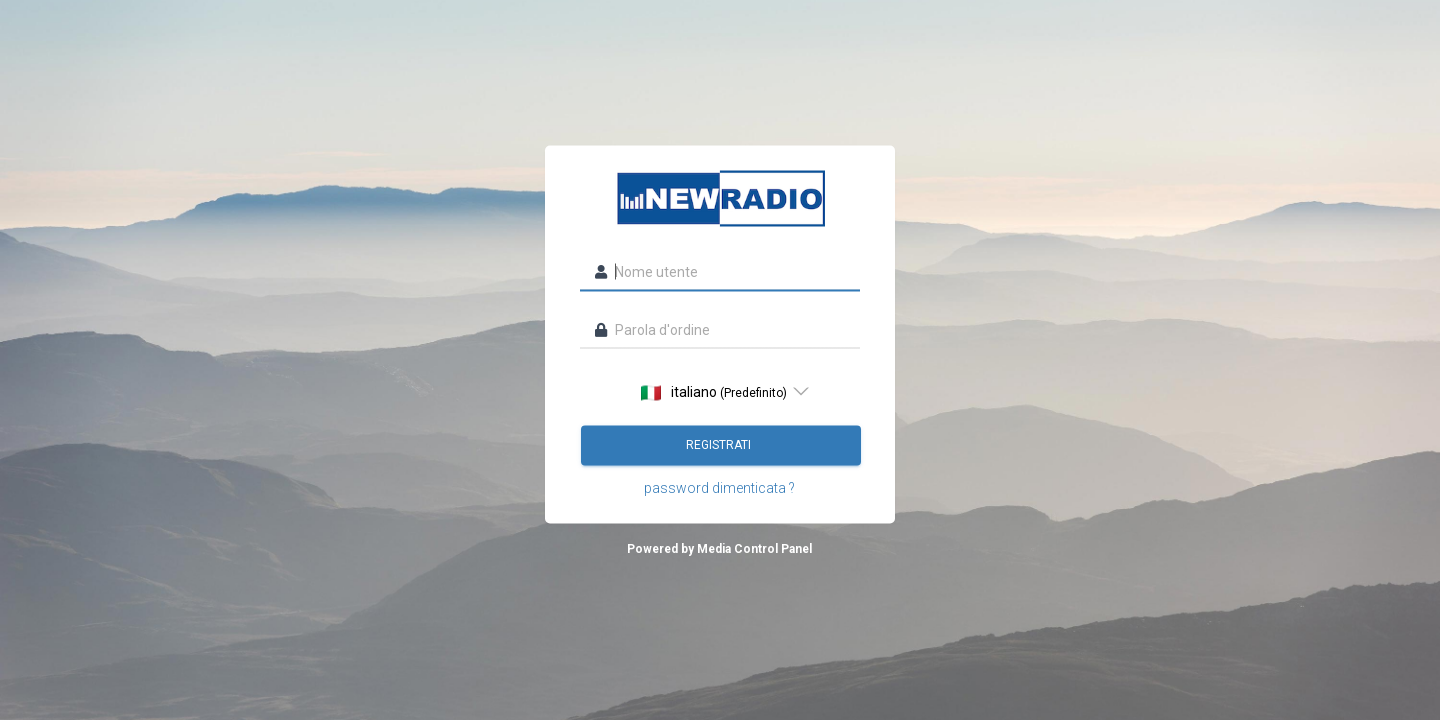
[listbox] (719, 392)
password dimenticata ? (719, 488)
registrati (720, 445)
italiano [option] (714, 392)
